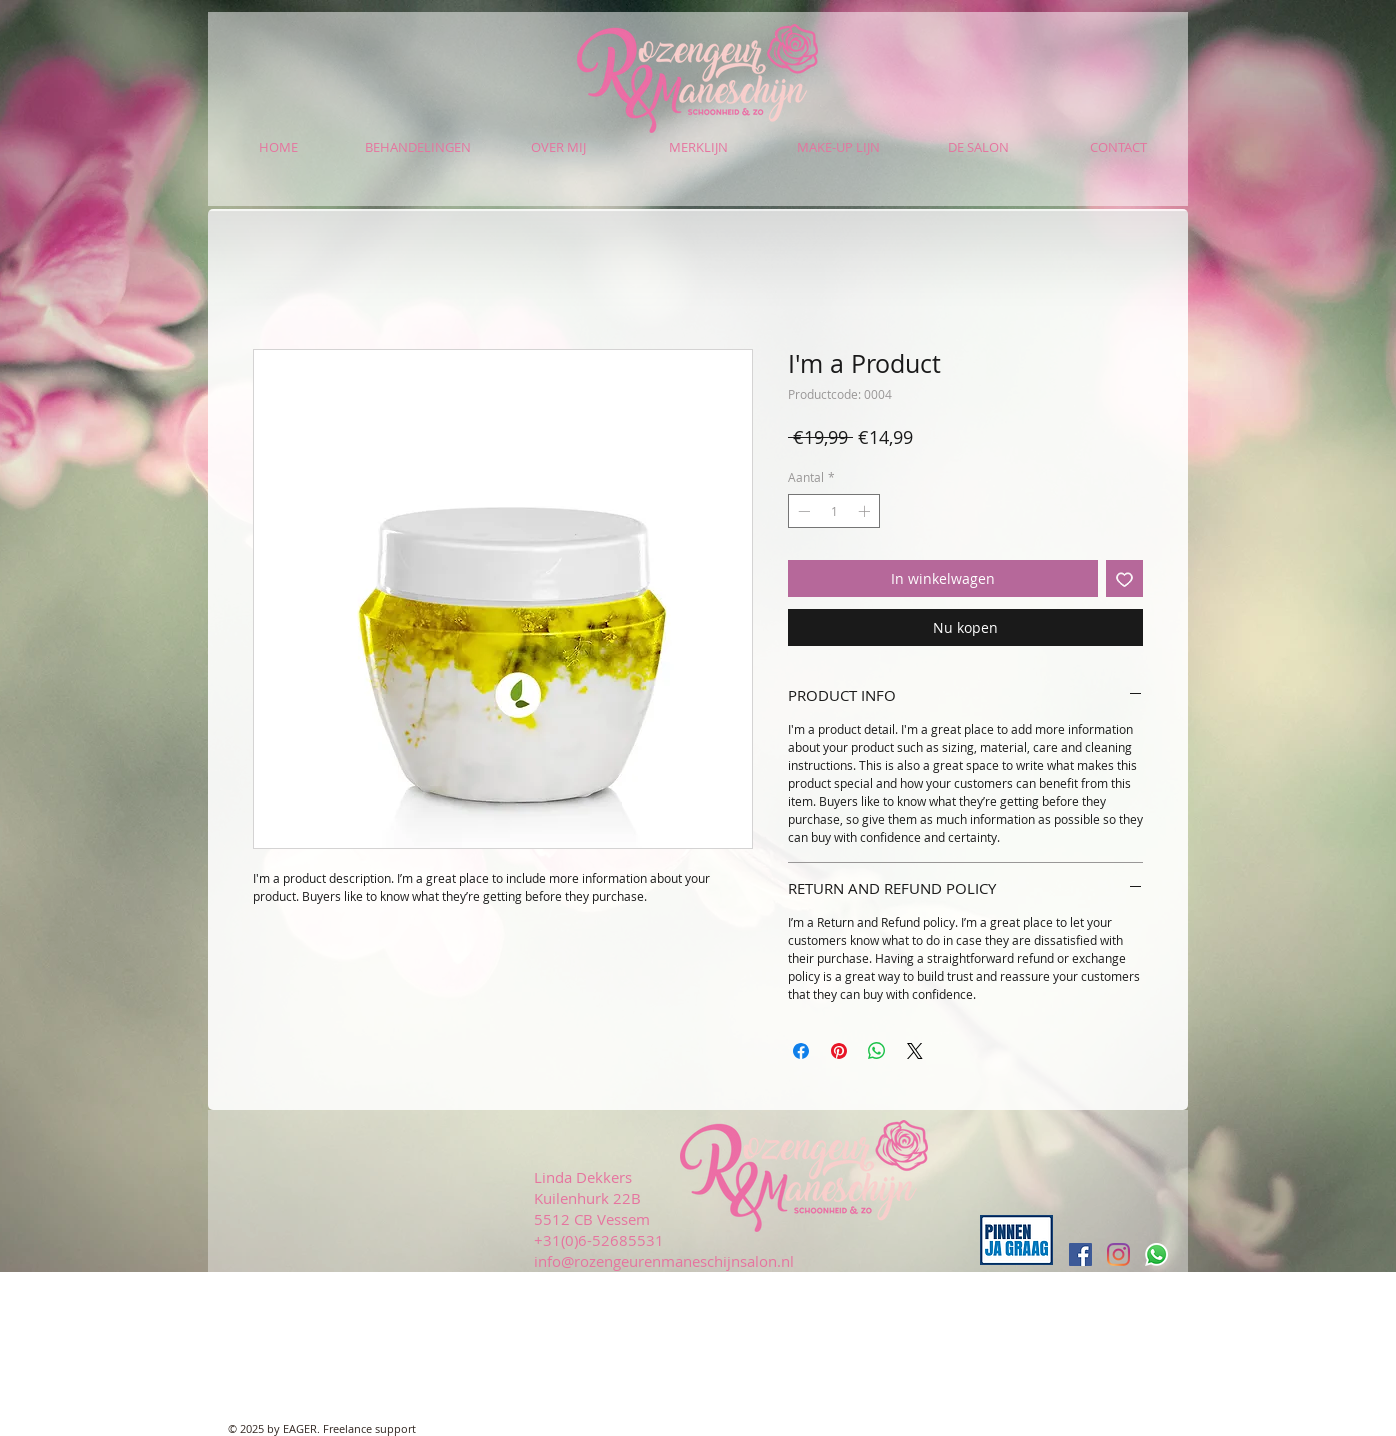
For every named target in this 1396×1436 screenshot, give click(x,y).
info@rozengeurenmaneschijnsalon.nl (664, 1261)
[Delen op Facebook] (801, 1051)
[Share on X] (915, 1051)
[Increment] (866, 511)
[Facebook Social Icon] (1080, 1254)
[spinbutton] (834, 511)
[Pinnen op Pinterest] (839, 1051)
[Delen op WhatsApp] (877, 1051)
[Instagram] (1118, 1254)
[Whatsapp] (1156, 1254)
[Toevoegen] (1124, 578)
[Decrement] (802, 511)
